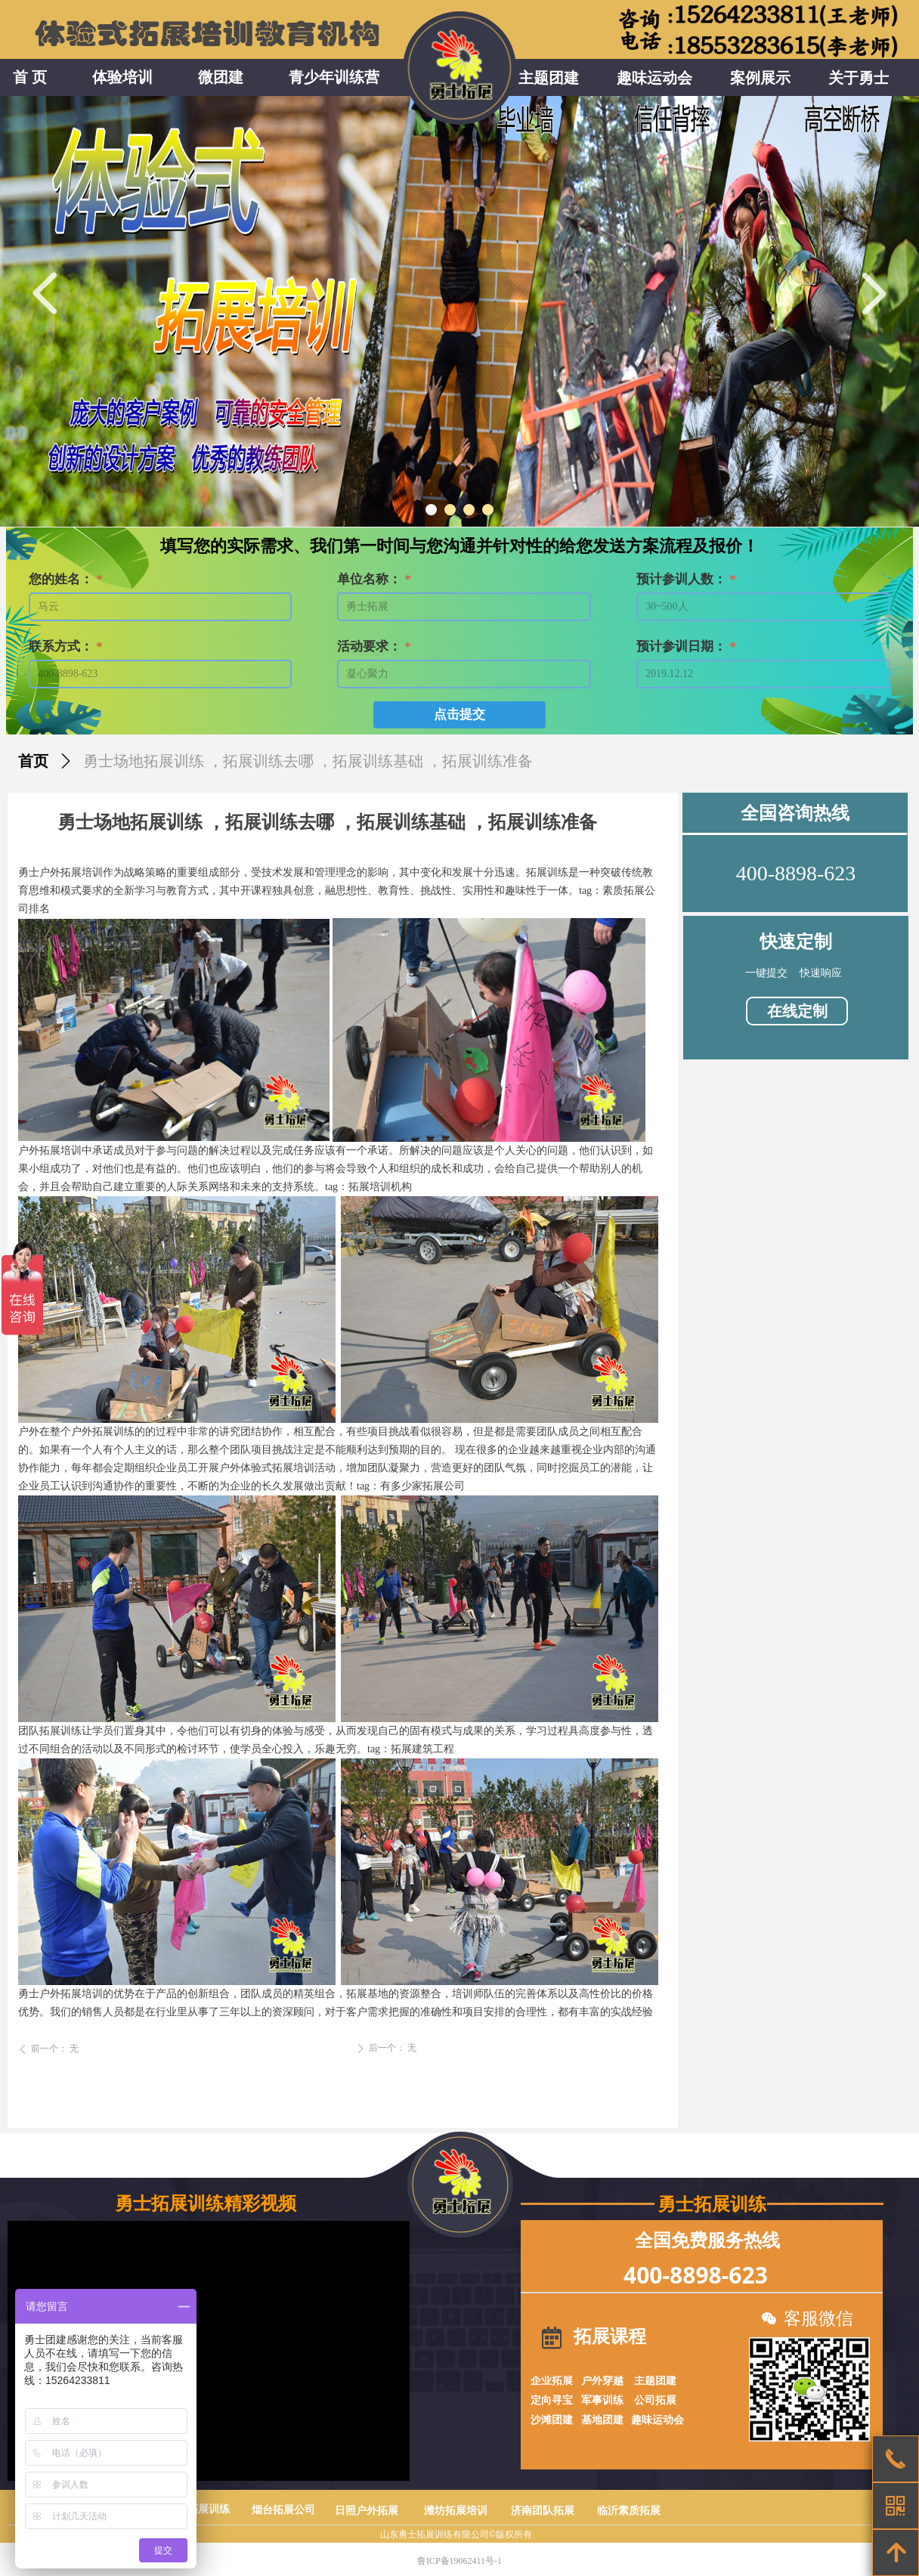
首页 (33, 761)
